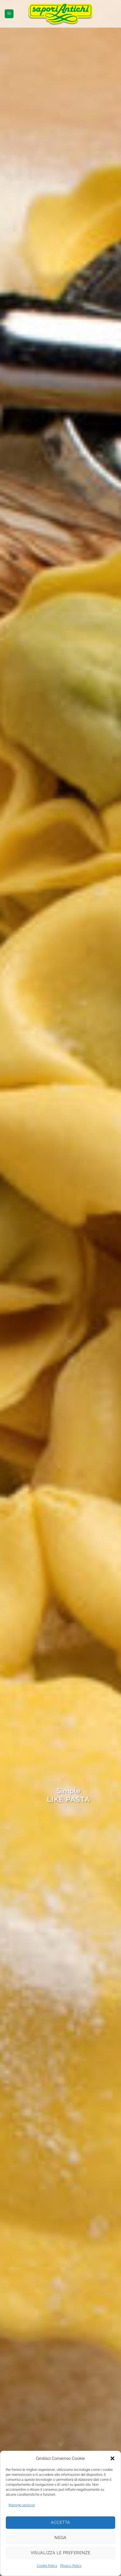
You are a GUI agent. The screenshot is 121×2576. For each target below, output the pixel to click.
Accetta (60, 2522)
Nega (60, 2537)
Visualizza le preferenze (61, 2552)
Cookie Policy (47, 2566)
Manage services (22, 2505)
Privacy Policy (71, 2566)
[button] (112, 2458)
